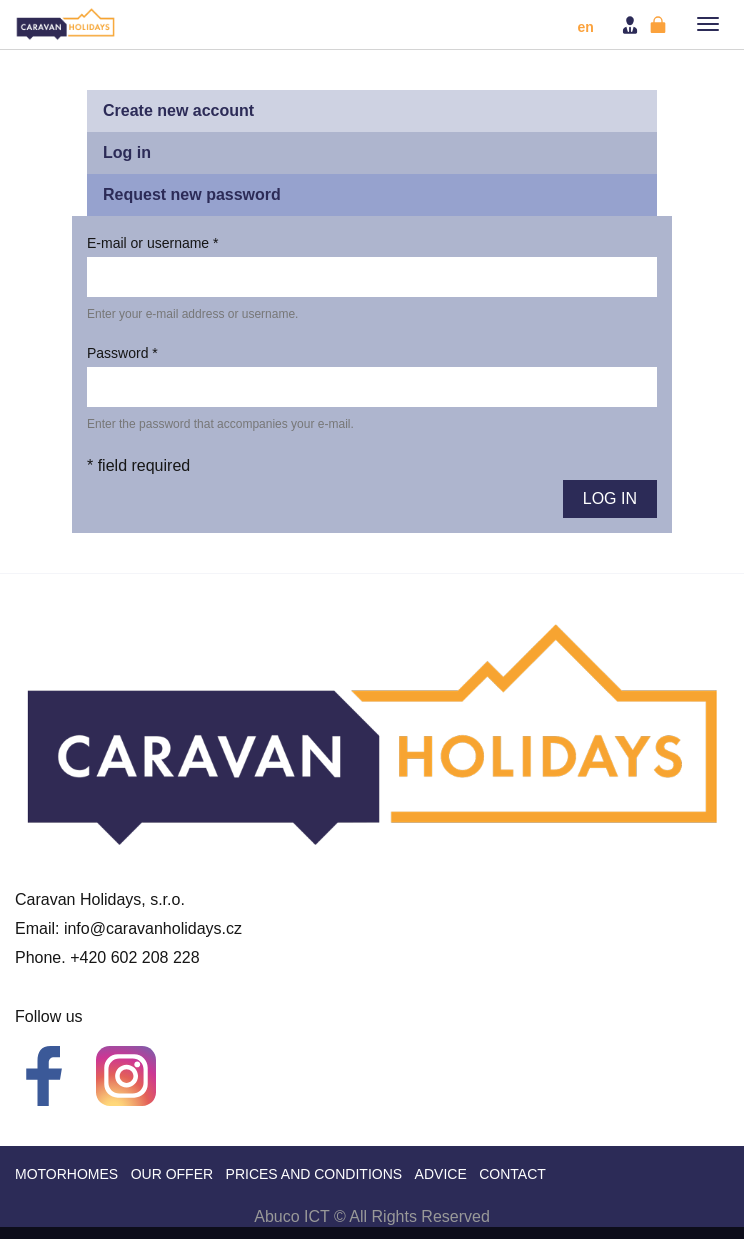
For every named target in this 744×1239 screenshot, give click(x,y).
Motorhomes (66, 1174)
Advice (441, 1174)
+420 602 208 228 (134, 957)
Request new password (192, 194)
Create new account (178, 110)
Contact (512, 1174)
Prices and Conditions (314, 1174)
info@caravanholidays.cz (153, 928)
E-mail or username (153, 243)
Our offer (172, 1174)
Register (660, 25)
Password (122, 353)
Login (632, 25)
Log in (152, 157)
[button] (708, 24)
